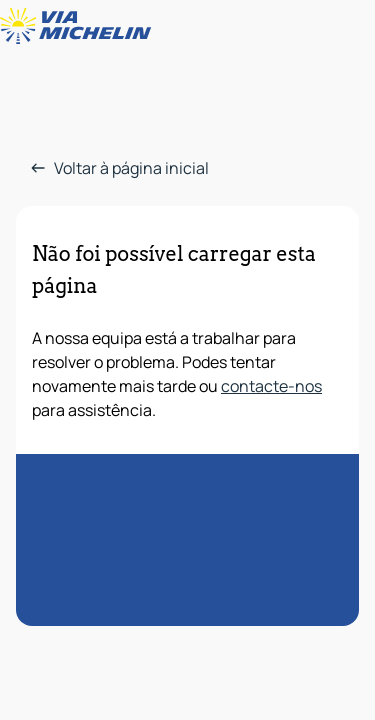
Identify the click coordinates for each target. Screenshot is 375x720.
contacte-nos (271, 386)
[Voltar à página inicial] (80, 26)
